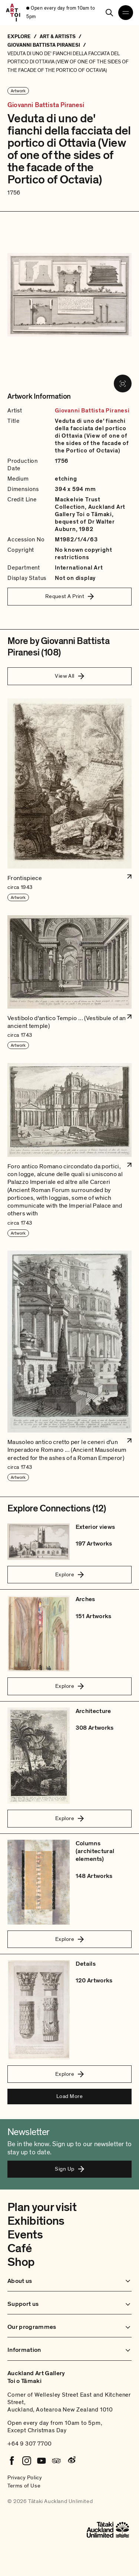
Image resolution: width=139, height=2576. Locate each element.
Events (25, 2235)
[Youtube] (41, 2460)
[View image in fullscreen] (123, 383)
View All (69, 676)
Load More (69, 2096)
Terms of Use (23, 2485)
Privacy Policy (24, 2477)
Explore (69, 1574)
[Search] (109, 12)
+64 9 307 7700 (29, 2444)
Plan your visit (41, 2207)
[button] (69, 800)
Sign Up (69, 2168)
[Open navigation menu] (125, 12)
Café (19, 2248)
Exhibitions (35, 2221)
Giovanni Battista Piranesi (46, 105)
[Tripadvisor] (56, 2460)
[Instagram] (26, 2460)
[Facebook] (11, 2460)
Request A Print (69, 596)
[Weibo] (71, 2460)
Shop (20, 2262)
